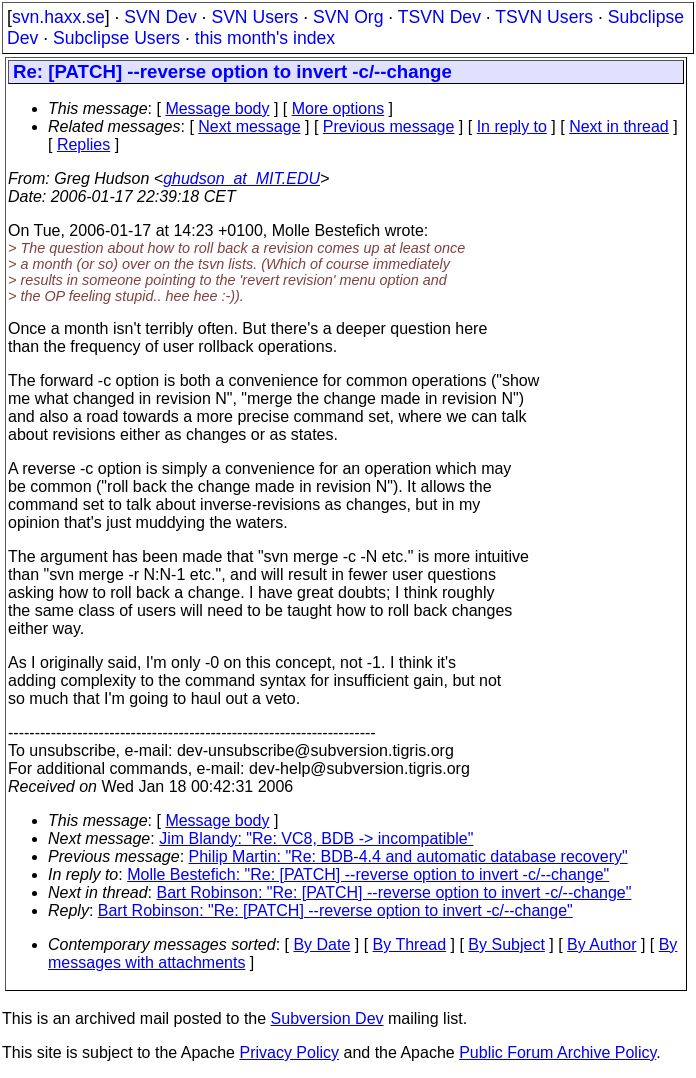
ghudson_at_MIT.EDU (241, 178)
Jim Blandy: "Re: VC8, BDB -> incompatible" (316, 838)
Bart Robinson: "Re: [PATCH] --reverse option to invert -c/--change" (394, 892)
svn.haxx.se (58, 17)
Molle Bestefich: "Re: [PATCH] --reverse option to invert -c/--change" (368, 874)
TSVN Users (544, 17)
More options (338, 108)
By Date (321, 944)
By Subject (506, 944)
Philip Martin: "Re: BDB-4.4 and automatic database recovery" (408, 856)
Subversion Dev (327, 1018)
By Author (601, 944)
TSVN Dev (439, 17)
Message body (217, 108)
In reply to (512, 126)
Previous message (389, 126)
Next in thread (619, 126)
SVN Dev (160, 17)
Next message (249, 126)
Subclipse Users (116, 38)
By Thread (410, 944)
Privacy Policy (289, 1052)
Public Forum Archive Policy (557, 1052)
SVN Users (254, 17)
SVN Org (348, 17)
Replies (83, 144)
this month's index (265, 38)
